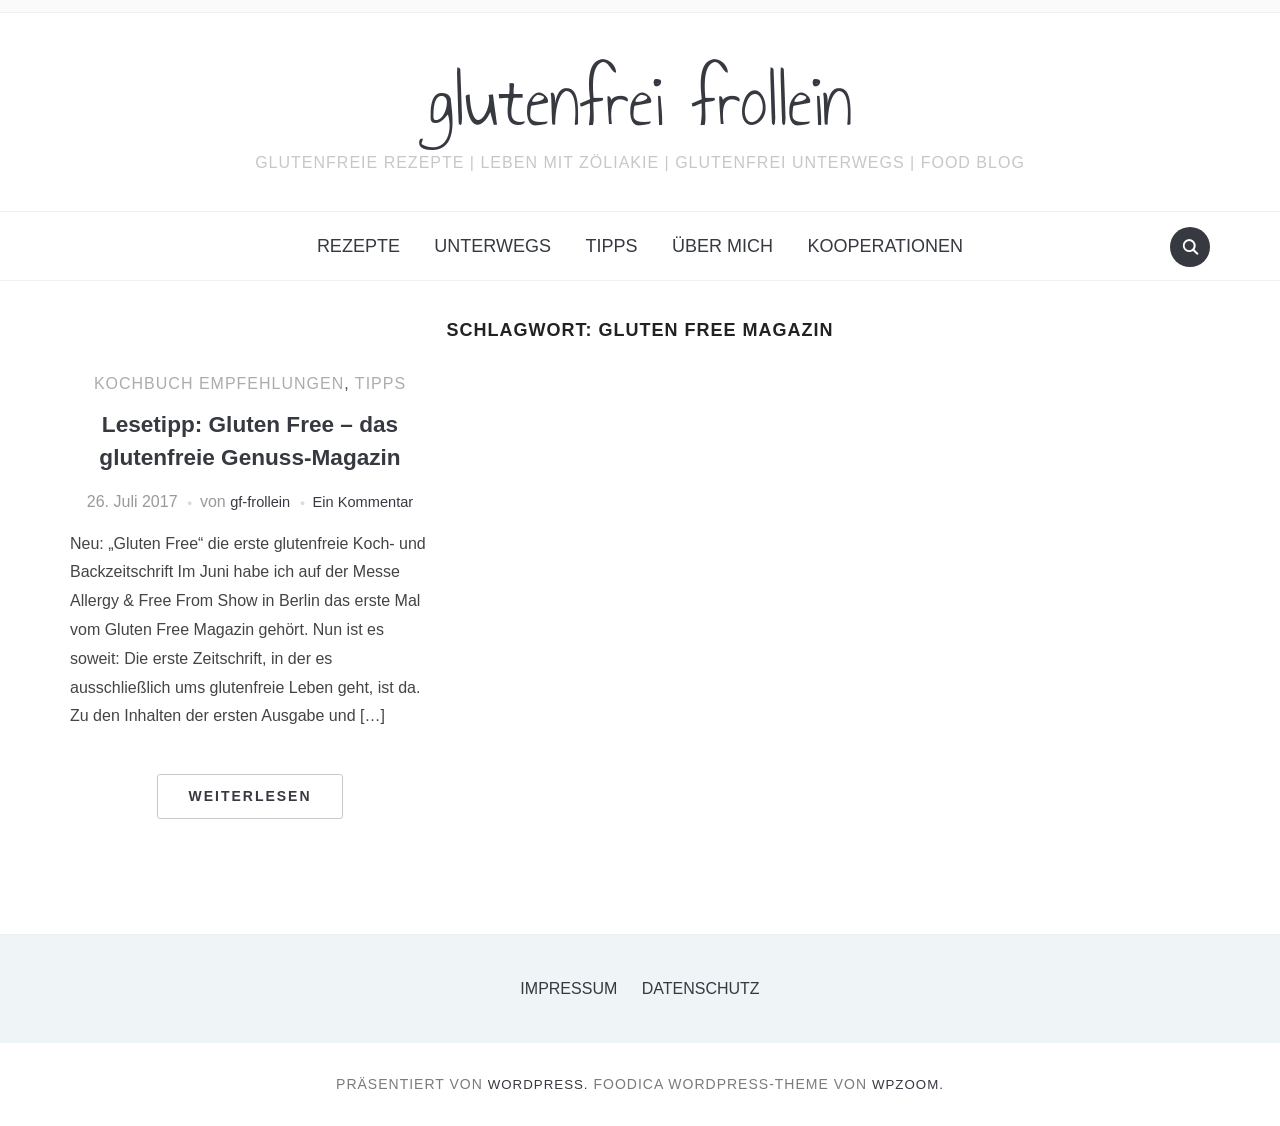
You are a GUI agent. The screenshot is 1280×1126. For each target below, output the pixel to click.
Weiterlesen (249, 796)
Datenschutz (701, 988)
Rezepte (358, 246)
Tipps (611, 246)
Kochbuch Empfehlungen (219, 383)
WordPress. (537, 1084)
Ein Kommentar (366, 501)
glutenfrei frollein (640, 99)
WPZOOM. (910, 1084)
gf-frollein (255, 501)
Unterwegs (492, 246)
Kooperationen (885, 246)
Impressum (568, 988)
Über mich (722, 246)
